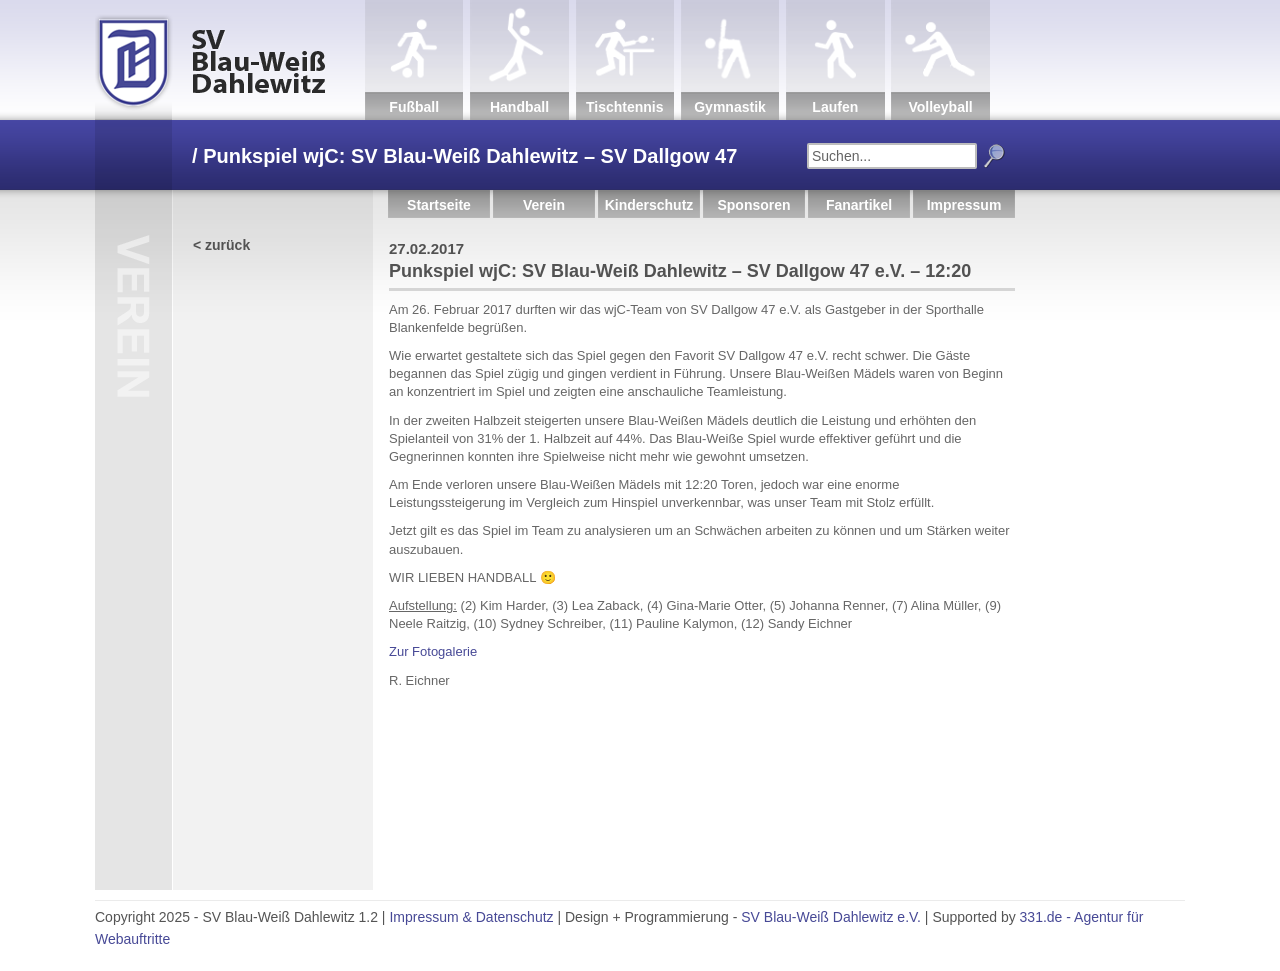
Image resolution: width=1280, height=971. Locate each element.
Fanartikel (859, 205)
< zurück (221, 245)
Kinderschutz (649, 205)
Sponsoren (753, 205)
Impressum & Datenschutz (471, 917)
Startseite (439, 205)
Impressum (964, 205)
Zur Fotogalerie (433, 651)
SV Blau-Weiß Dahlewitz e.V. (831, 917)
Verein (544, 205)
